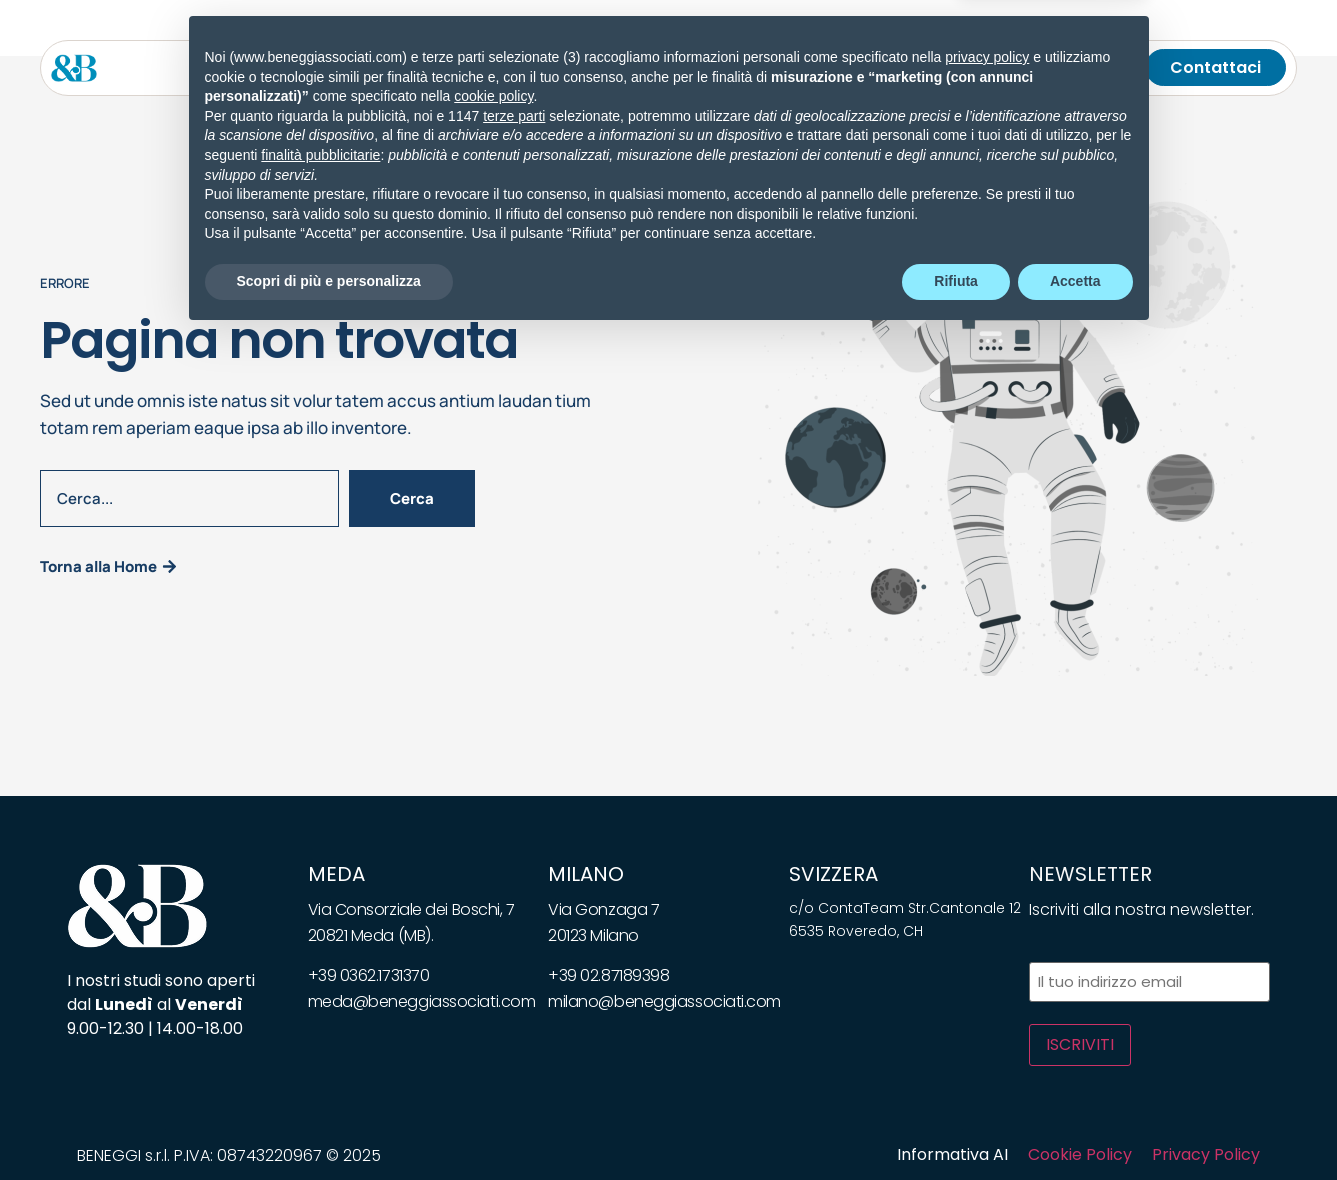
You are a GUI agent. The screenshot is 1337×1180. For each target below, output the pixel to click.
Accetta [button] (1075, 1125)
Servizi (380, 67)
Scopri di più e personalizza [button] (329, 1125)
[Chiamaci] (1037, 68)
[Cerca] (1121, 68)
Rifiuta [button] (956, 1125)
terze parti (514, 960)
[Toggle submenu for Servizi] (415, 67)
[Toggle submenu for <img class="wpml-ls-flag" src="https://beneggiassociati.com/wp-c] (1021, 67)
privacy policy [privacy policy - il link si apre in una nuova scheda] (987, 901)
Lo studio (290, 67)
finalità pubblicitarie (320, 999)
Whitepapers (684, 67)
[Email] (1065, 68)
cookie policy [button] (493, 941)
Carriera (868, 67)
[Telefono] (1093, 68)
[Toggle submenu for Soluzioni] (529, 67)
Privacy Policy (1206, 1154)
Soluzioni (484, 67)
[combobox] (189, 498)
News (584, 67)
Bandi (785, 67)
